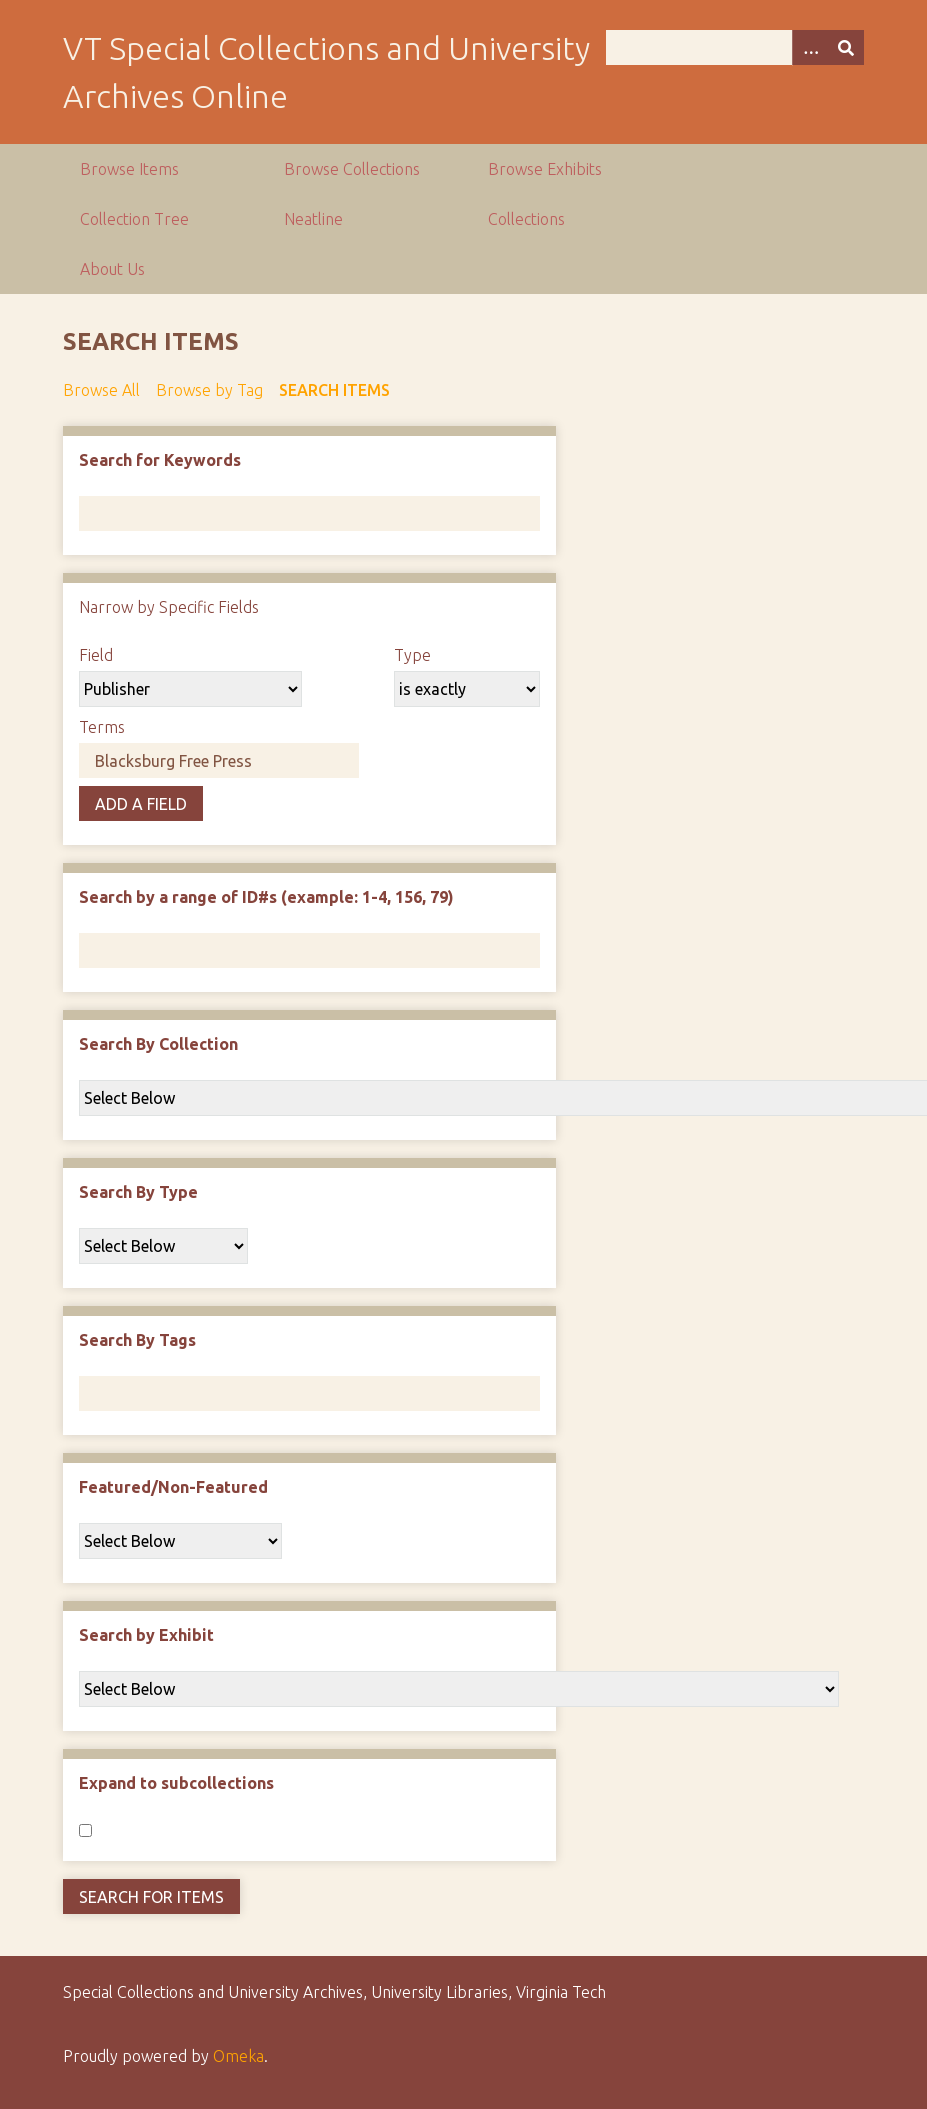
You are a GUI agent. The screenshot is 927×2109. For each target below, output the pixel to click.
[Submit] (846, 47)
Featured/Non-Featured (173, 1487)
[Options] (810, 47)
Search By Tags (137, 1340)
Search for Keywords (160, 460)
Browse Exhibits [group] (545, 169)
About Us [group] (112, 269)
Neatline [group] (313, 219)
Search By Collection (158, 1044)
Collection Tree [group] (134, 219)
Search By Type (138, 1192)
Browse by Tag (209, 390)
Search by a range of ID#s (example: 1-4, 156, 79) (266, 897)
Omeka (238, 2056)
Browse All (101, 390)
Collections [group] (526, 219)
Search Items (334, 390)
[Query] (735, 47)
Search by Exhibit (146, 1635)
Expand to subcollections (176, 1783)
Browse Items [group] (129, 169)
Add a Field (141, 804)
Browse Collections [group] (352, 169)
